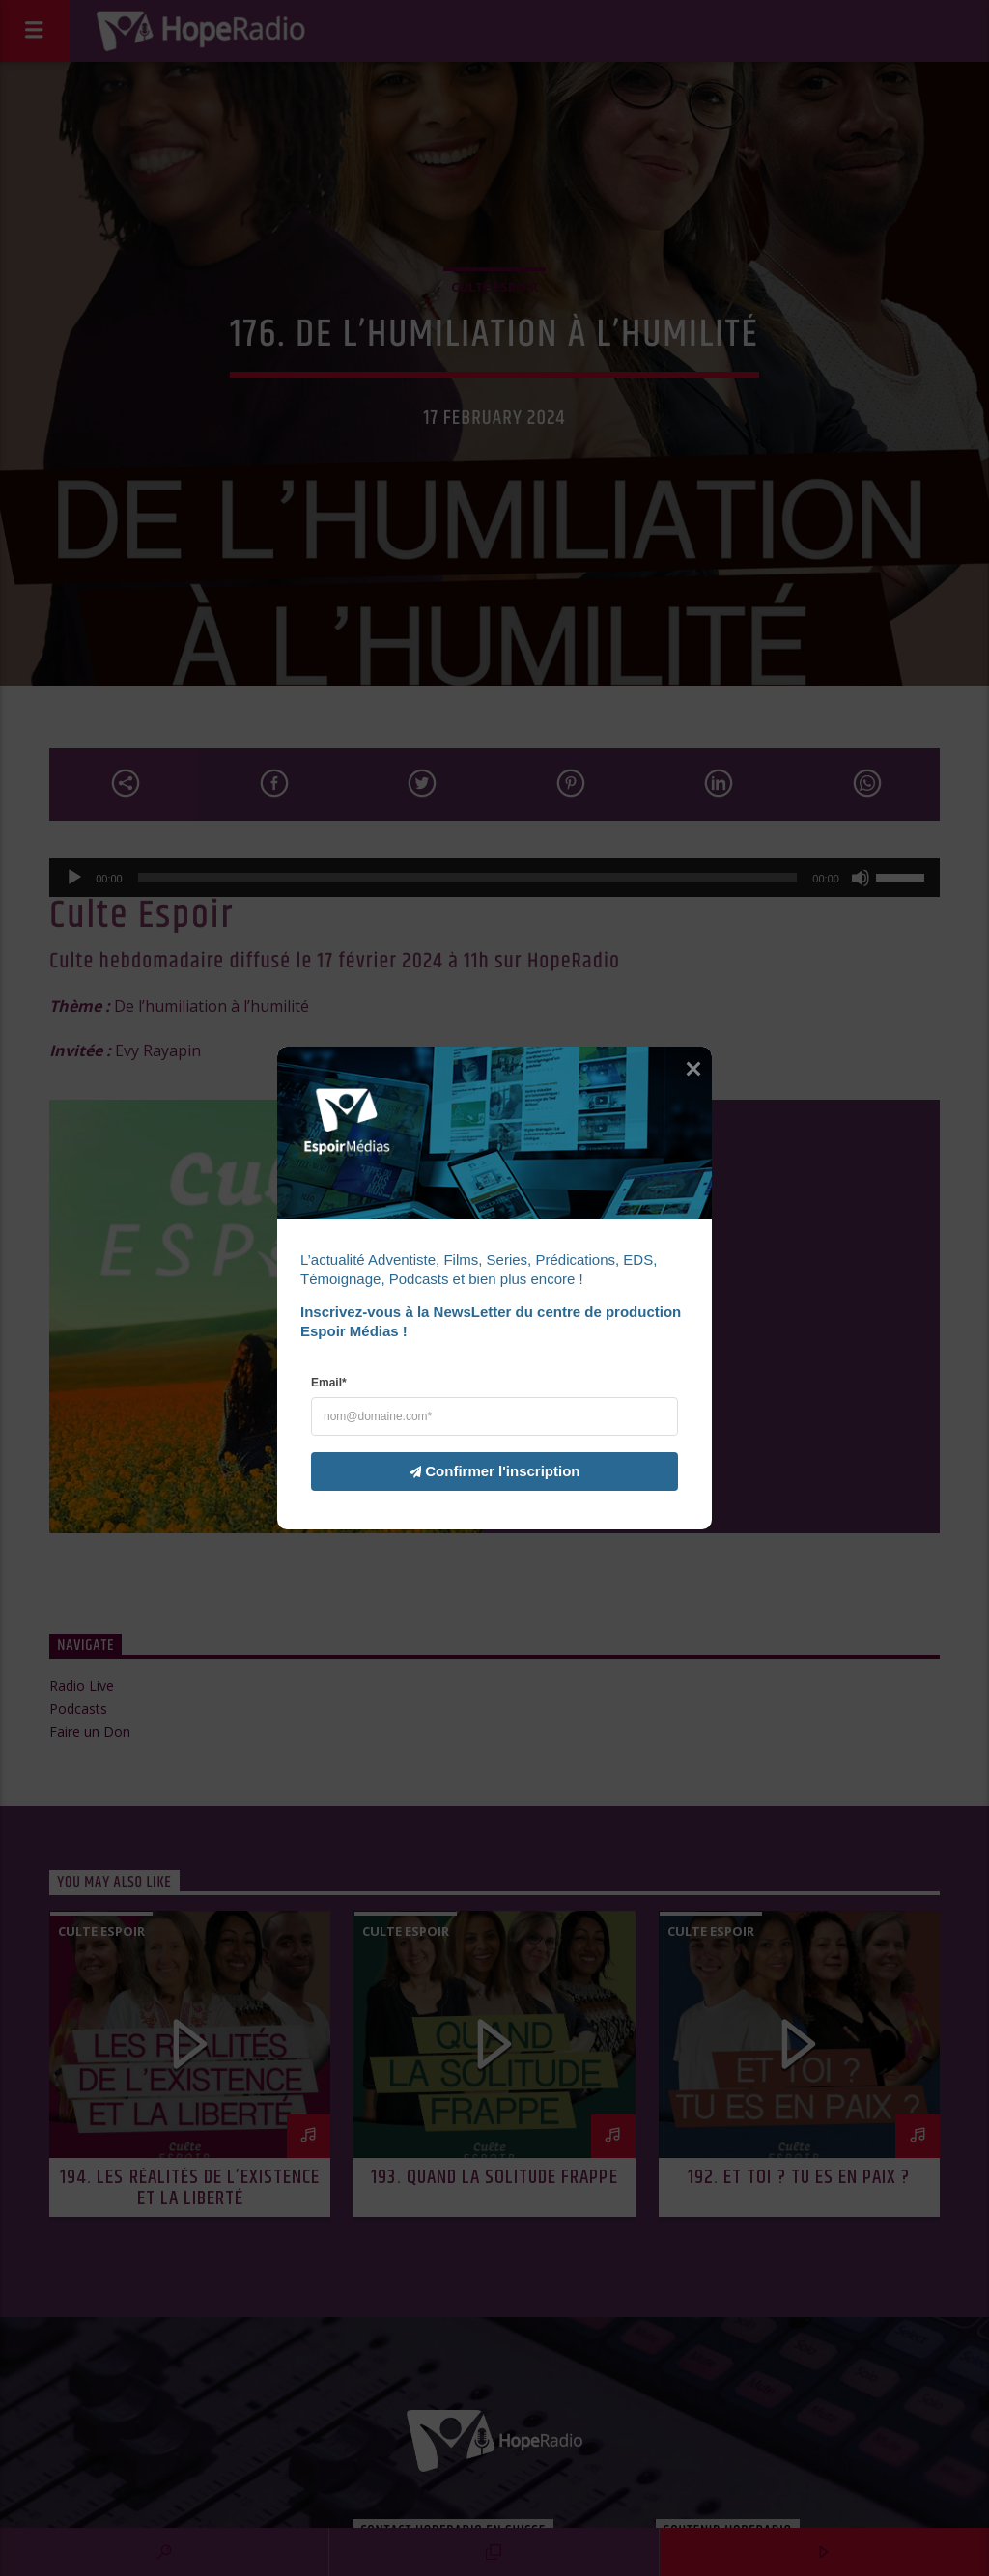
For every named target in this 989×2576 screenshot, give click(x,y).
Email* (329, 1382)
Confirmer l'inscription (483, 1470)
